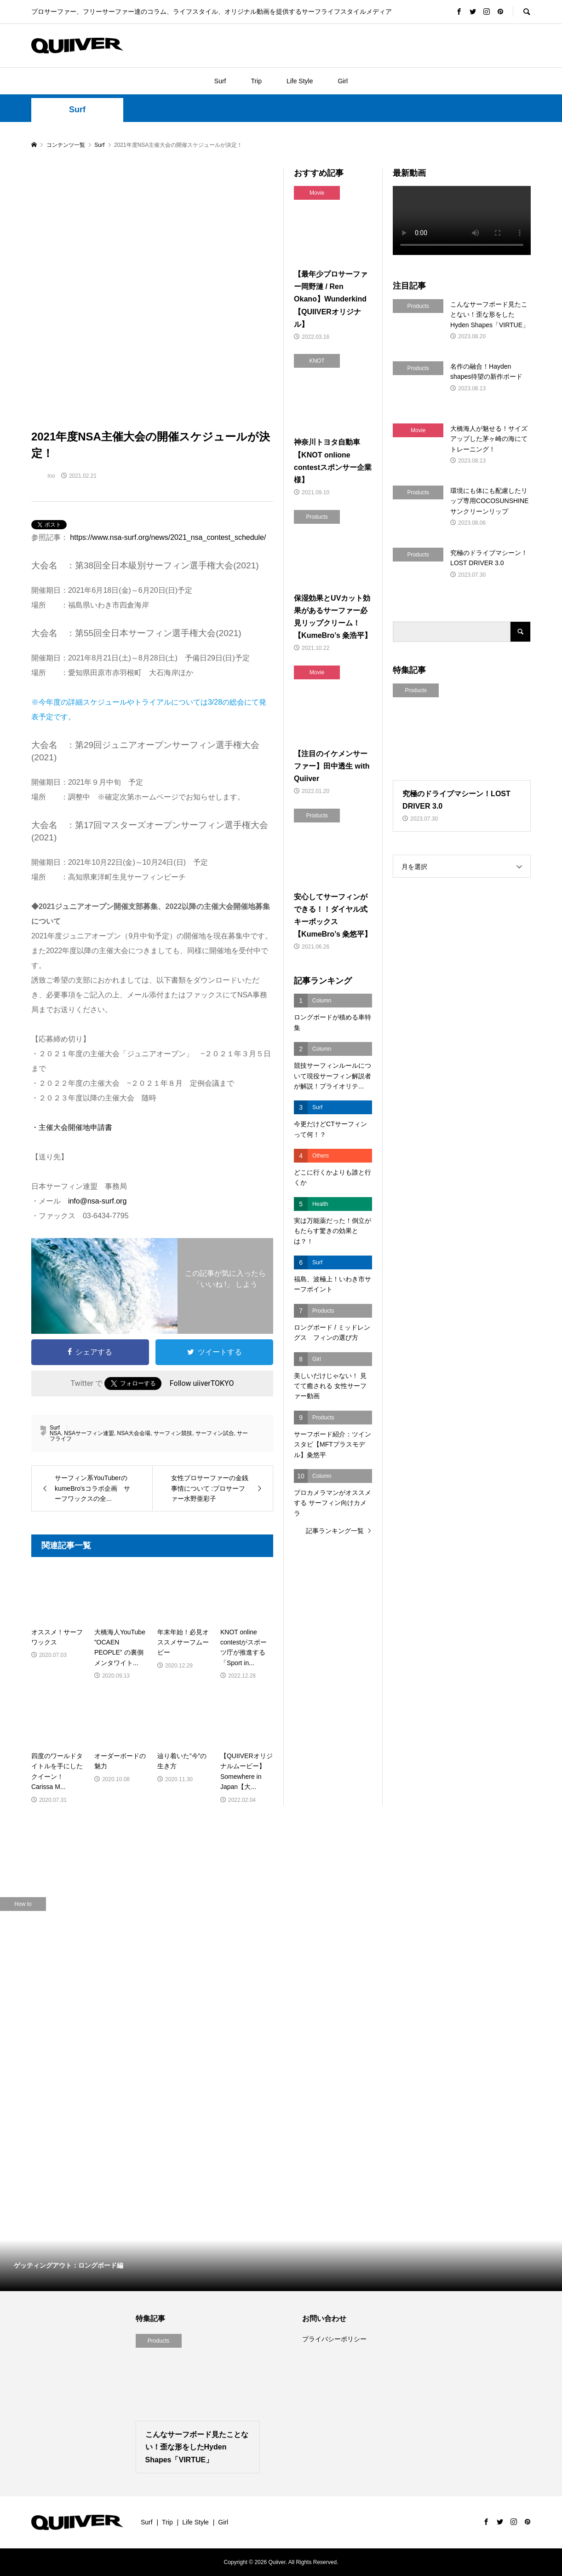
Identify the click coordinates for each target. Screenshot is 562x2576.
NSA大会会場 (134, 1433)
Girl (343, 81)
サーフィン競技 (173, 1433)
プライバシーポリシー (334, 2339)
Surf (220, 81)
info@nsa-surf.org (97, 1201)
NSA (55, 1433)
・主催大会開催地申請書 (71, 1127)
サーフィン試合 (214, 1433)
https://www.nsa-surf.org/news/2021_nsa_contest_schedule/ (168, 537)
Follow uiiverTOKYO (202, 1383)
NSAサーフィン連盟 (89, 1433)
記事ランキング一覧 (335, 1530)
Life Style (300, 81)
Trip (256, 81)
